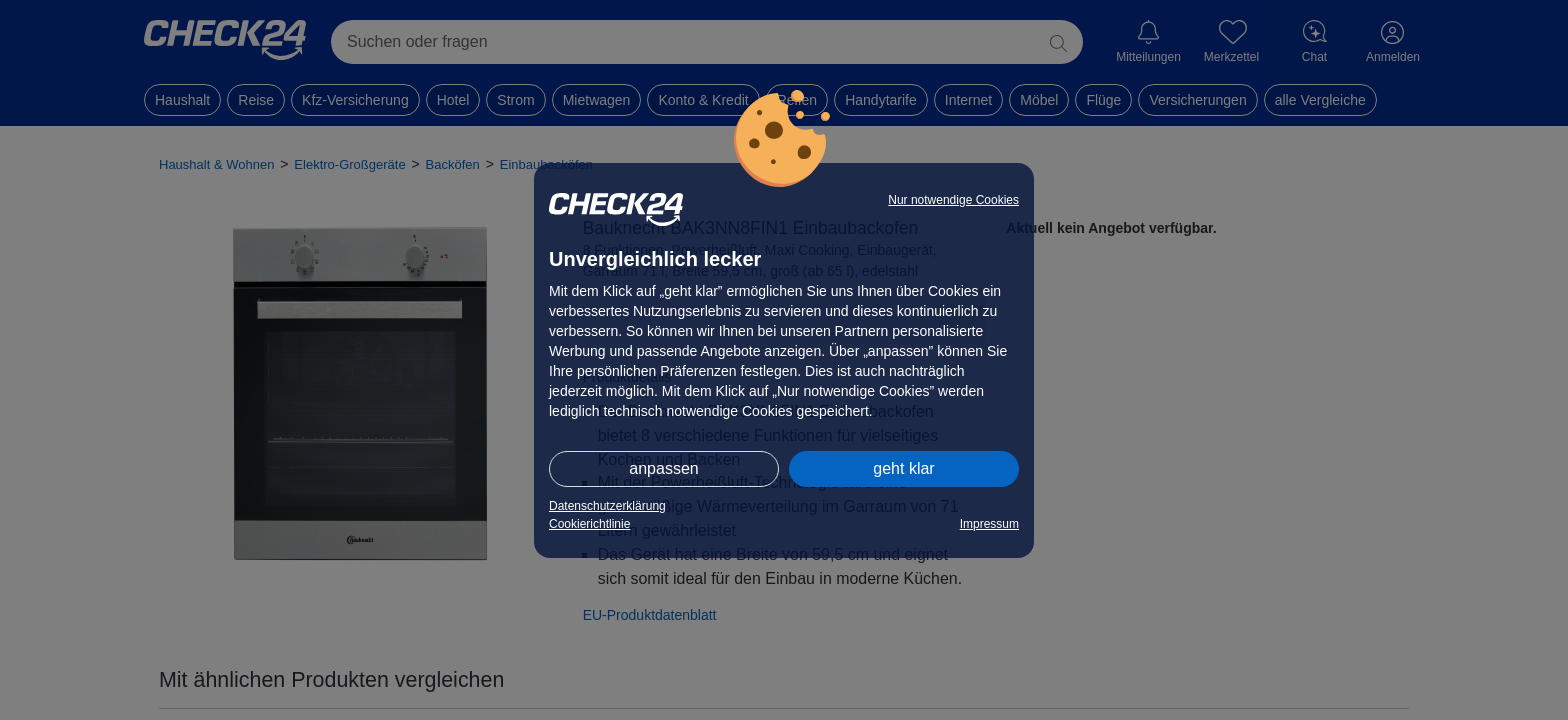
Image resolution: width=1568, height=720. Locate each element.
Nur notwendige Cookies (953, 200)
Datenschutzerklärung (607, 506)
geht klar (903, 468)
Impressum (989, 524)
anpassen (663, 468)
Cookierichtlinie (589, 524)
